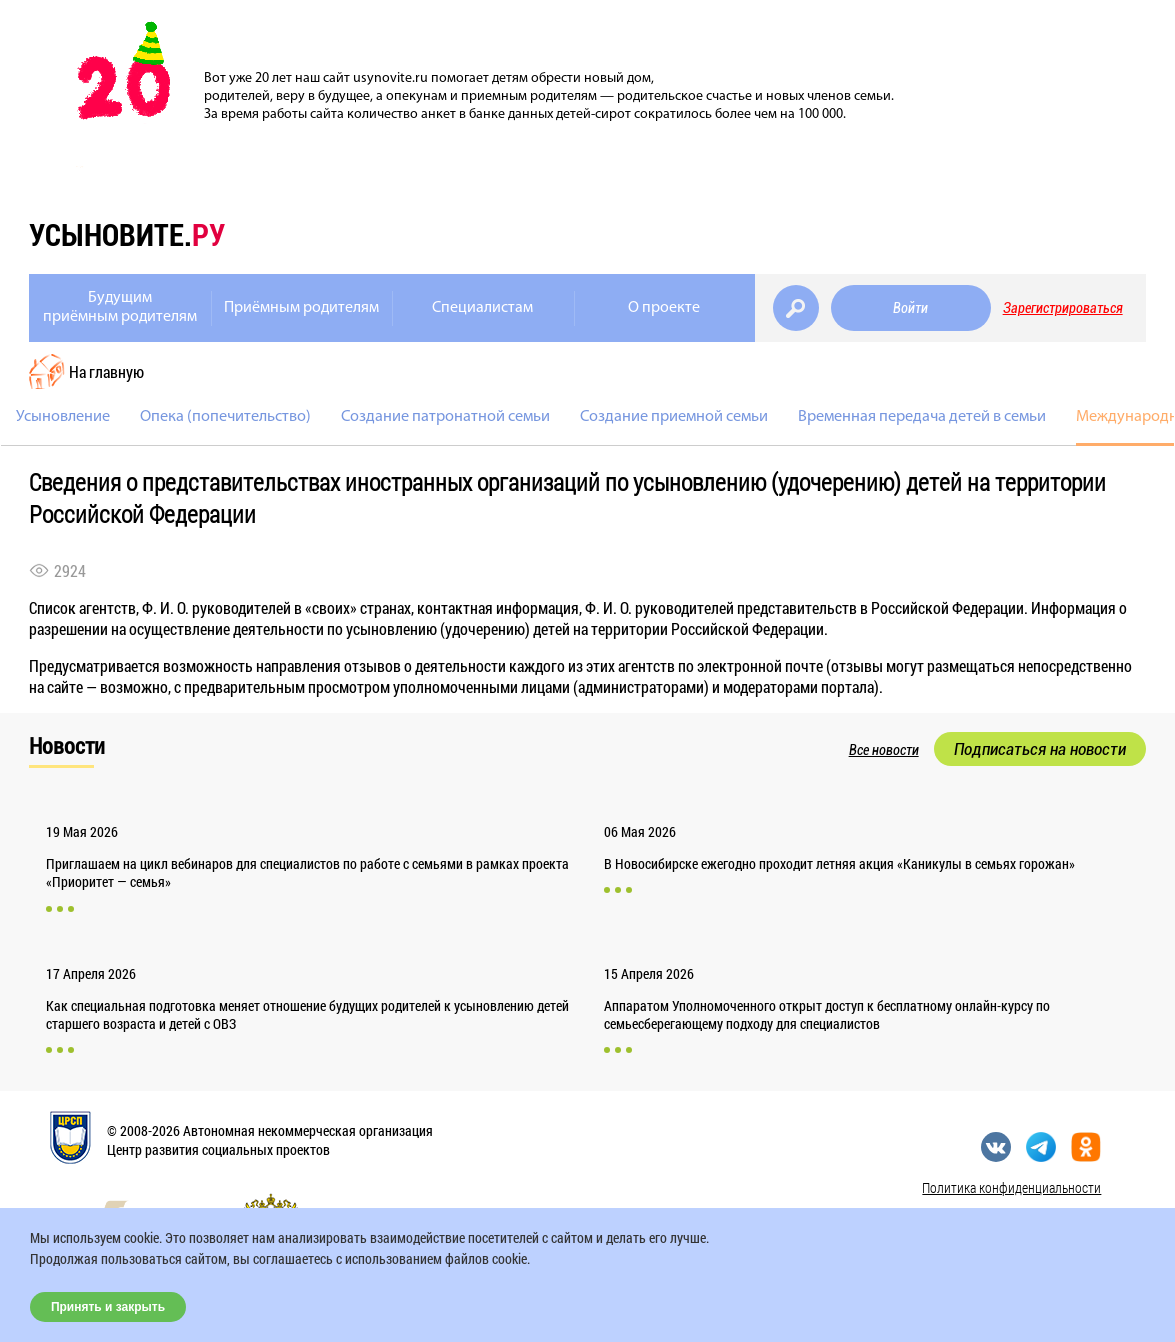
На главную (106, 371)
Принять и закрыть (108, 1307)
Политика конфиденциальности (1011, 1187)
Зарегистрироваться (1063, 308)
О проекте (664, 308)
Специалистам (482, 308)
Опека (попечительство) (225, 417)
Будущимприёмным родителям (120, 307)
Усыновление (63, 417)
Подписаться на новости (1040, 749)
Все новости (884, 750)
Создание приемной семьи (674, 417)
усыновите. (127, 234)
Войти (910, 308)
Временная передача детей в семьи (922, 417)
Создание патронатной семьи (445, 417)
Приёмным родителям (301, 308)
